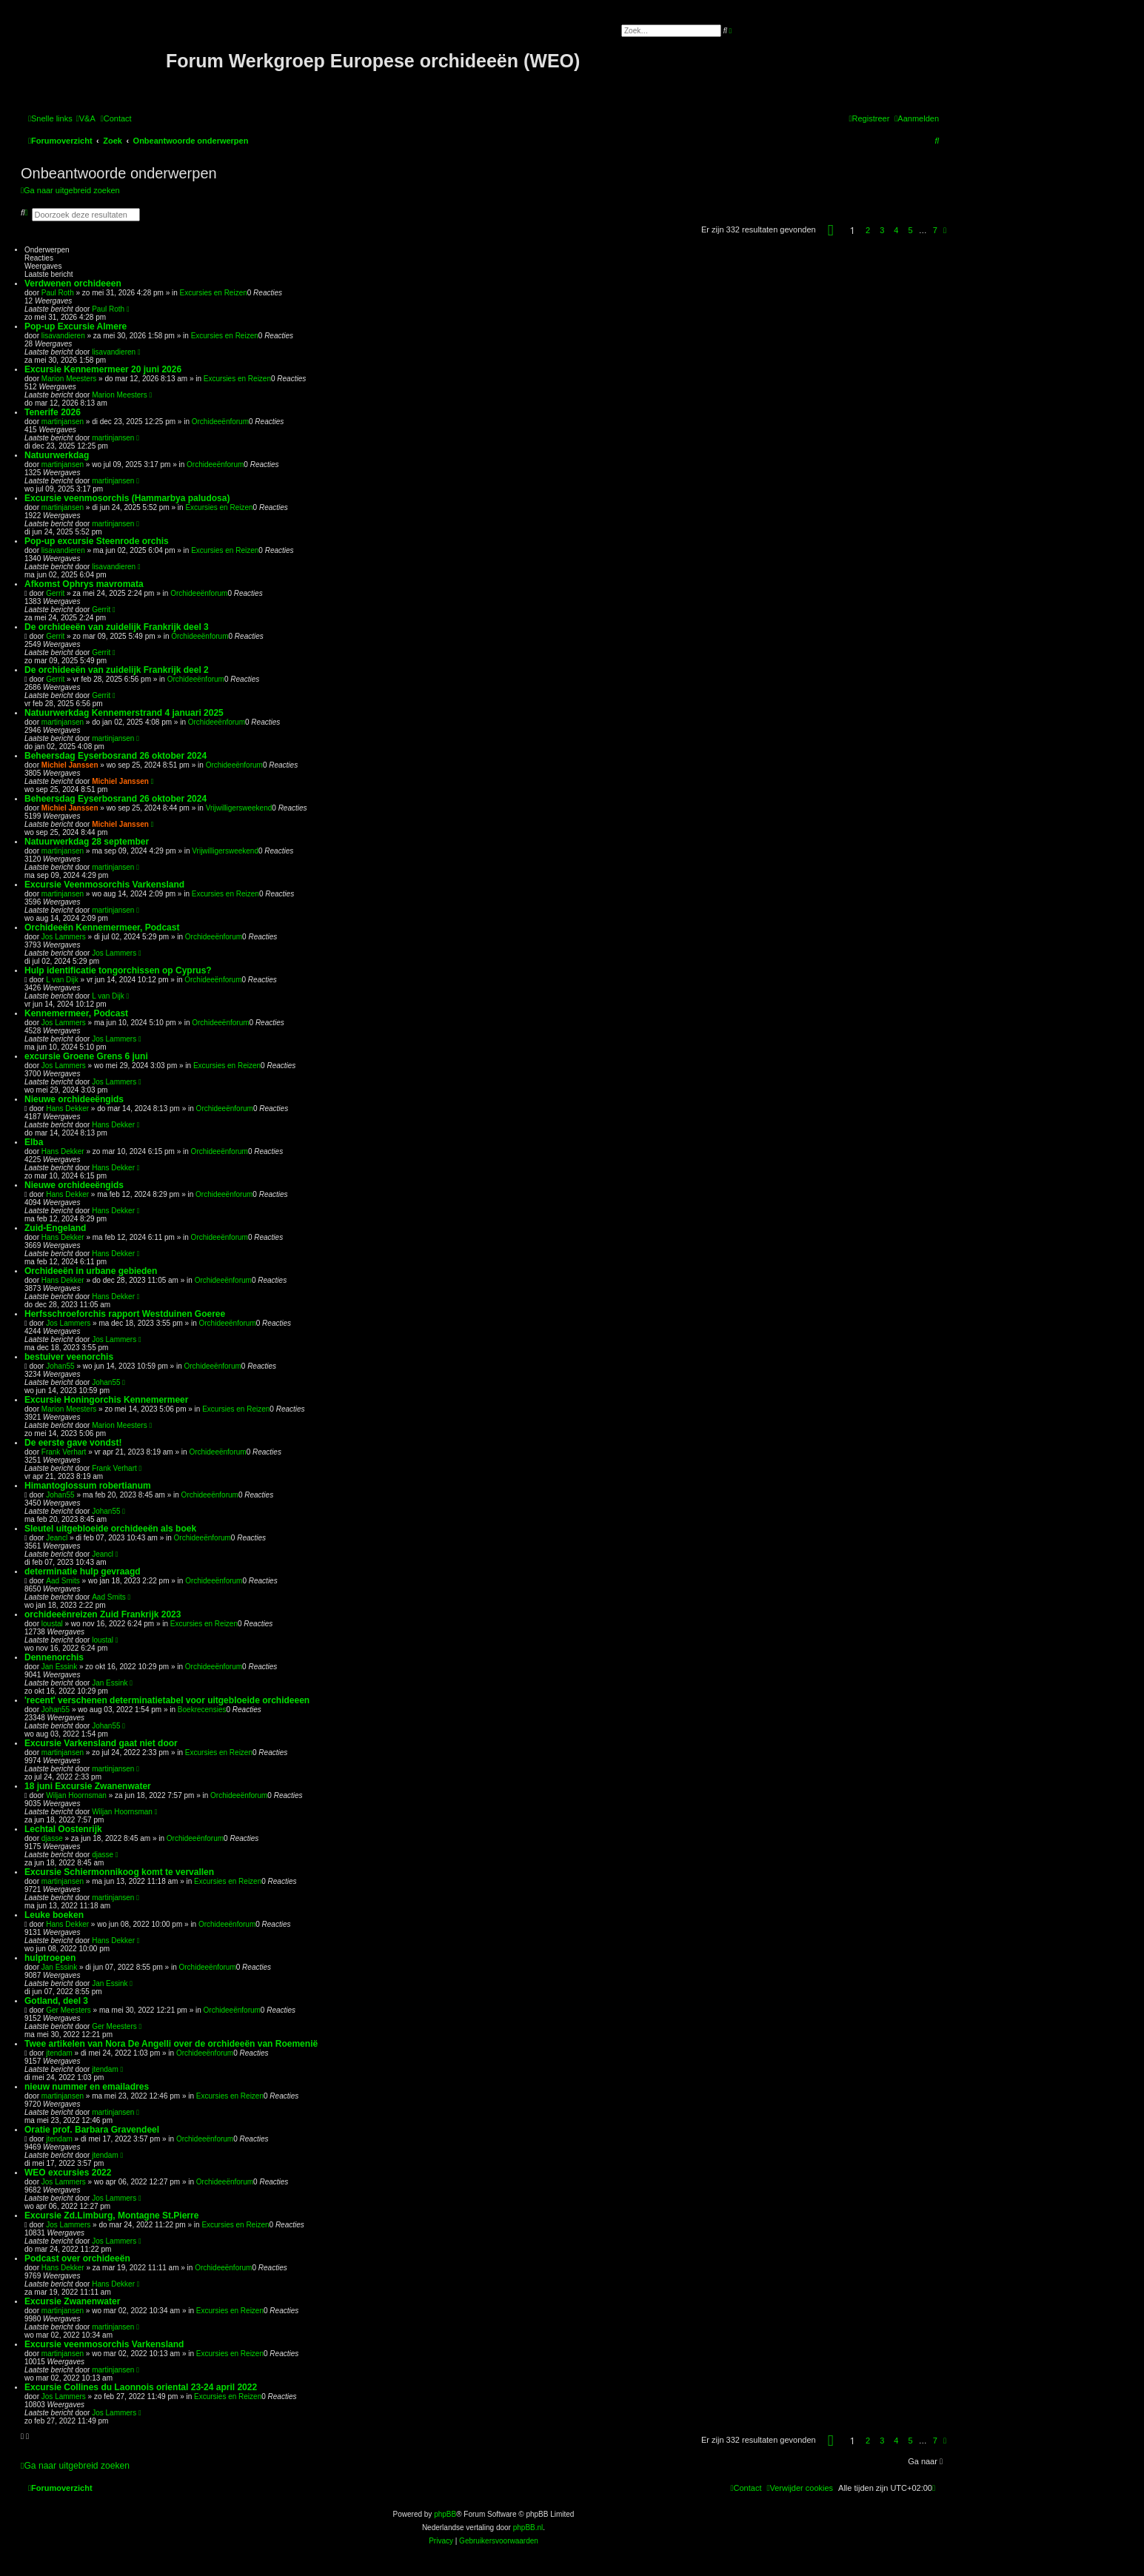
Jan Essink (59, 1667)
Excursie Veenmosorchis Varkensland (104, 884)
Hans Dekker (67, 1108)
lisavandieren (63, 336)
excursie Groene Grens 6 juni (86, 1056)
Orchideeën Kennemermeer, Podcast (101, 927)
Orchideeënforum (220, 421)
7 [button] (935, 230)
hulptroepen (50, 1958)
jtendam (59, 2053)
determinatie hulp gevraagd (82, 1571)
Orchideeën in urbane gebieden (90, 1271)
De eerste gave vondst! (72, 1443)
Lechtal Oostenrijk (63, 1829)
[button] (831, 230)
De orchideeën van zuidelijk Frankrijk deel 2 (116, 670)
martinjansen (62, 421)
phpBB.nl (528, 2527)
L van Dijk (62, 980)
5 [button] (911, 230)
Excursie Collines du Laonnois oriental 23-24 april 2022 (140, 2387)
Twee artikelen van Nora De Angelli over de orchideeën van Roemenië (171, 2044)
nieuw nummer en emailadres (86, 2087)
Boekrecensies (202, 1709)
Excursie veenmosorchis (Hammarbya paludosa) (127, 498)
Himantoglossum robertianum (87, 1485)
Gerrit (55, 593)
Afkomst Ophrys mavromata (84, 584)
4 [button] (896, 230)
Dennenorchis (54, 1657)
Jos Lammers (63, 937)
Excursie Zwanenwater (72, 2301)
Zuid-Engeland (55, 1228)
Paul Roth (57, 293)
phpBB (445, 2514)
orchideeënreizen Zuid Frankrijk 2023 (102, 1614)
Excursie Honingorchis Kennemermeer (106, 1400)
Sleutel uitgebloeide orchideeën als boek (110, 1528)
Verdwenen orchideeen (72, 283)
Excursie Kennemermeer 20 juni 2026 (102, 369)
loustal (52, 1624)
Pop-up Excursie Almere (75, 326)
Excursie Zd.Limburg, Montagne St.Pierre (111, 2215)
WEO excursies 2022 (67, 2172)
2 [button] (868, 230)
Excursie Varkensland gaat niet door (101, 1743)
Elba (33, 1142)
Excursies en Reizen (213, 293)
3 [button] (882, 230)
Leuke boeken (54, 1915)
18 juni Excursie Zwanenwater (87, 1786)
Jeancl (56, 1538)
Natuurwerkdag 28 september (86, 841)
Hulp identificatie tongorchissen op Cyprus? (118, 970)
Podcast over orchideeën (77, 2258)
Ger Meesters (68, 2010)
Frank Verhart (64, 1452)
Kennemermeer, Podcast (76, 1013)
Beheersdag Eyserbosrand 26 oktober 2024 (115, 756)
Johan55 (60, 1366)
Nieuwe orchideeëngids (74, 1099)
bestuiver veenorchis (68, 1357)
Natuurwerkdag (56, 455)
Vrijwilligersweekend (239, 808)
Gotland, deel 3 (56, 2001)
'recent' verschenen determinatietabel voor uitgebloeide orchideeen (167, 1700)
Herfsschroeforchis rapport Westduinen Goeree (124, 1314)
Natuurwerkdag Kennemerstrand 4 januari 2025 (124, 713)
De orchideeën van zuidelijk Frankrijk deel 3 (116, 627)
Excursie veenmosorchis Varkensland (104, 2344)
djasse (52, 1838)
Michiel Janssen (69, 765)
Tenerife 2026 (52, 412)
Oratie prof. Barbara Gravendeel (91, 2129)
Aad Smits (63, 1581)
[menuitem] (86, 118)
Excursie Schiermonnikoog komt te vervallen (119, 1872)
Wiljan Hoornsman (76, 1795)
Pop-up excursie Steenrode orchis (96, 541)
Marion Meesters (68, 379)
